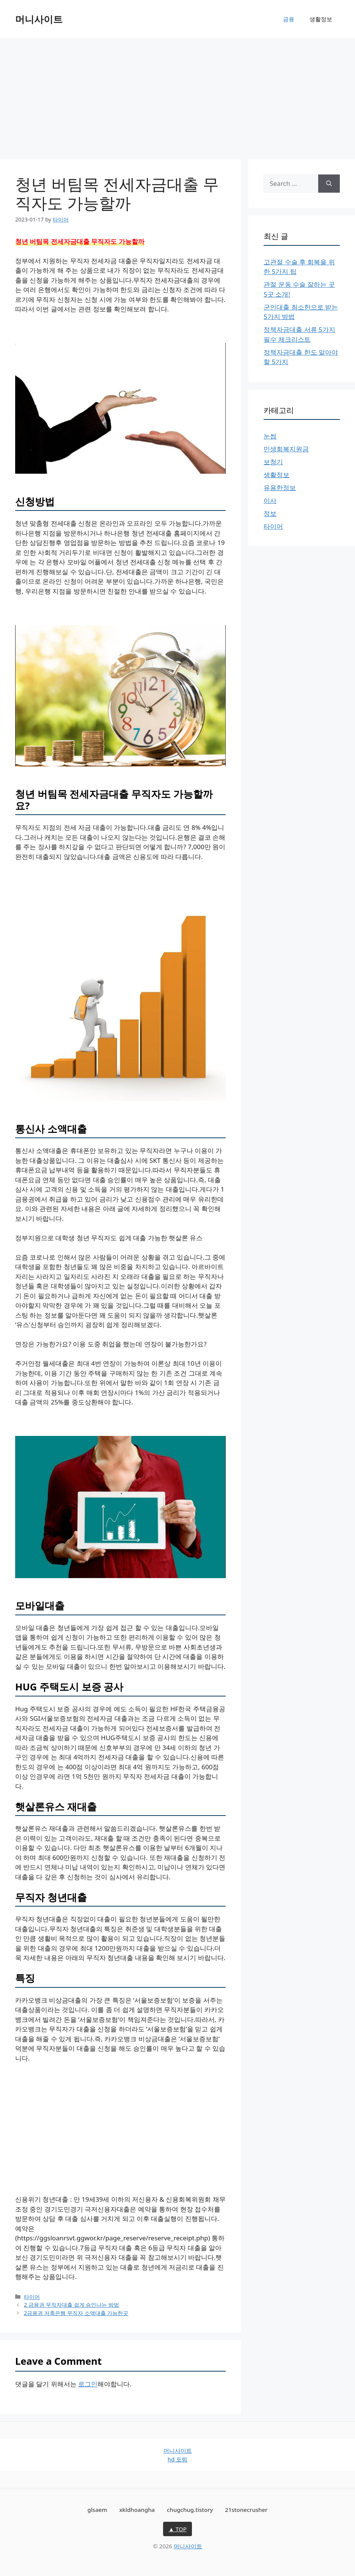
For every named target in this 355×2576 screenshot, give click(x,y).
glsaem (97, 2509)
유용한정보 (280, 487)
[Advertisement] (177, 95)
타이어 (32, 2296)
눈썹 (270, 436)
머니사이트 (39, 19)
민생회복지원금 (286, 449)
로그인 (87, 2384)
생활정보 (320, 19)
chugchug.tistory (190, 2509)
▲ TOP (177, 2529)
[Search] (329, 183)
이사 (270, 500)
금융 (288, 19)
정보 (270, 513)
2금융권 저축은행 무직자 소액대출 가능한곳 (76, 2313)
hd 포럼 (177, 2459)
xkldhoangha (137, 2509)
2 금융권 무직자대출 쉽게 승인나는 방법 (71, 2304)
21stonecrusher (246, 2509)
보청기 (273, 461)
